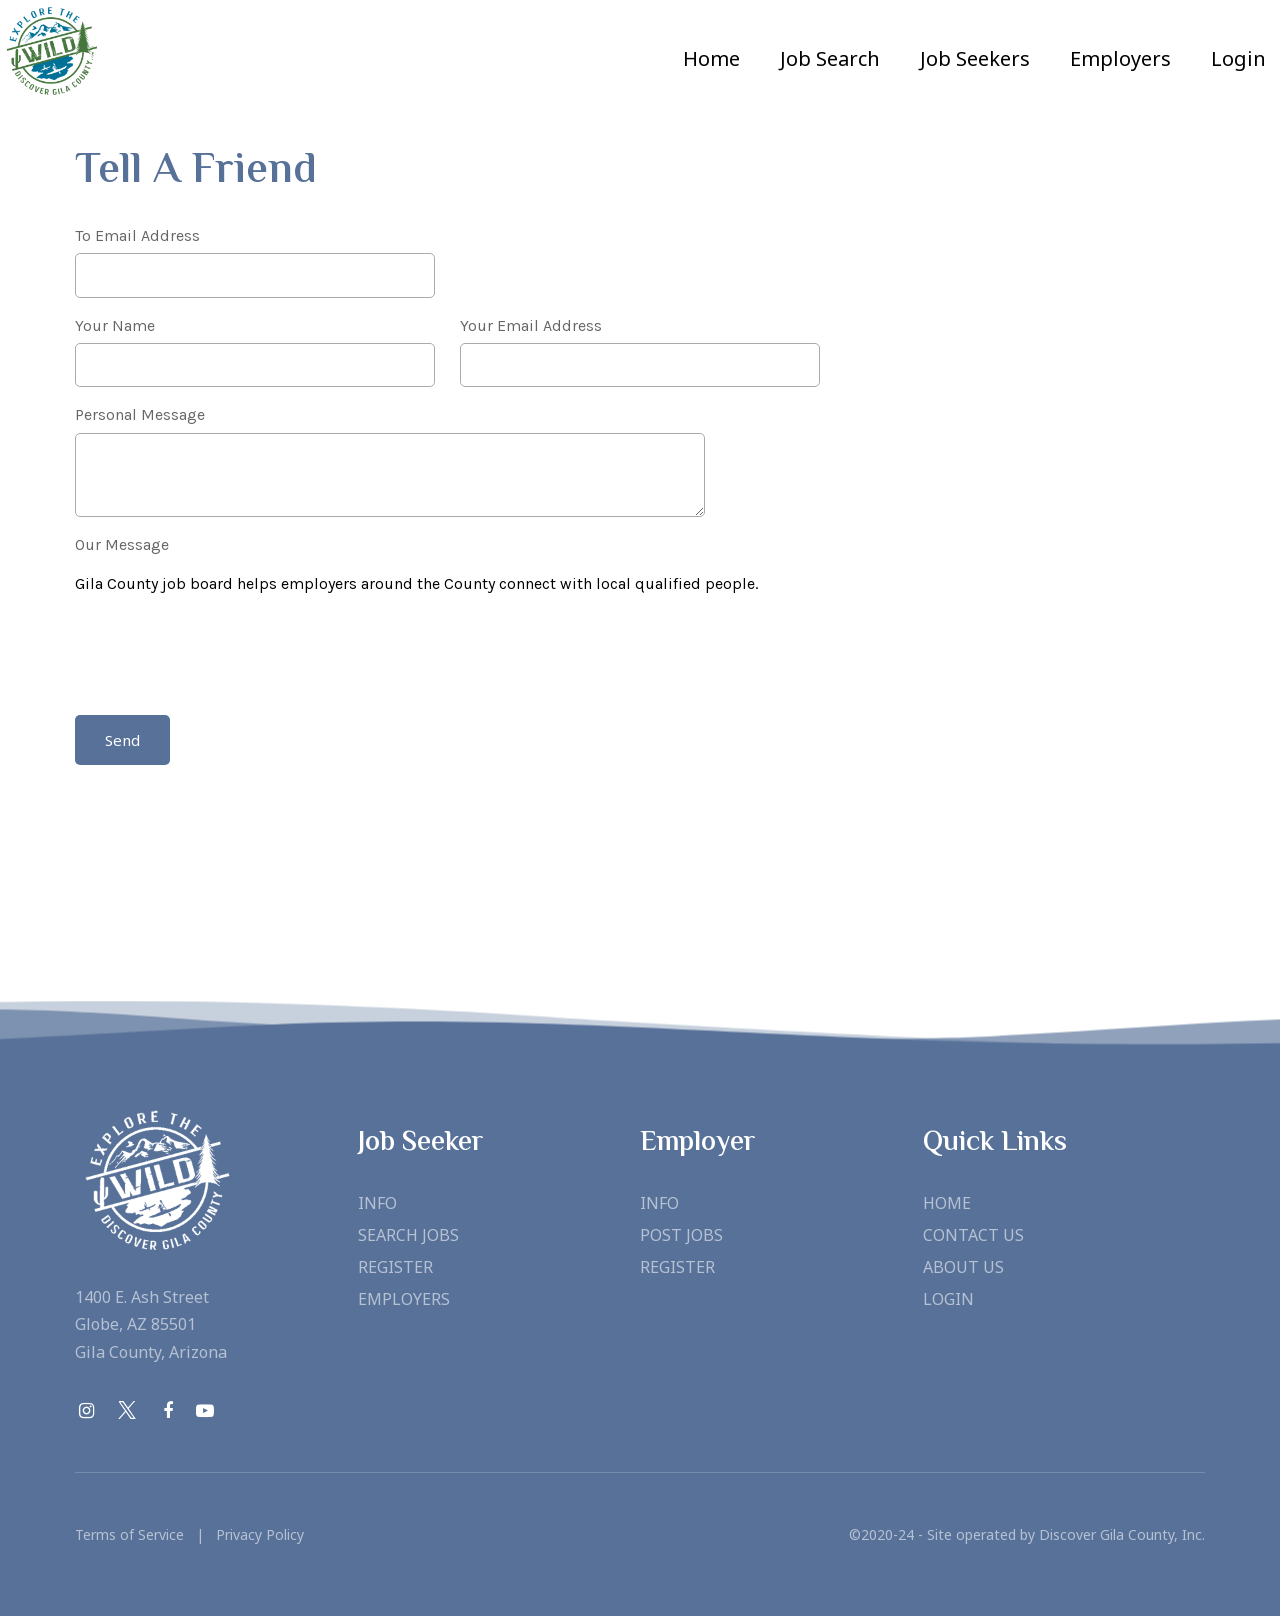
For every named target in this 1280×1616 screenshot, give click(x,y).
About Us (963, 1267)
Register (395, 1267)
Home (711, 58)
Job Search (830, 58)
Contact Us (973, 1235)
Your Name (115, 325)
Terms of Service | (139, 1534)
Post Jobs (681, 1235)
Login (1238, 58)
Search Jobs (408, 1235)
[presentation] (227, 658)
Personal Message (140, 414)
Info (377, 1203)
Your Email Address (531, 325)
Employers (404, 1299)
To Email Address (137, 235)
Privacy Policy (254, 1534)
